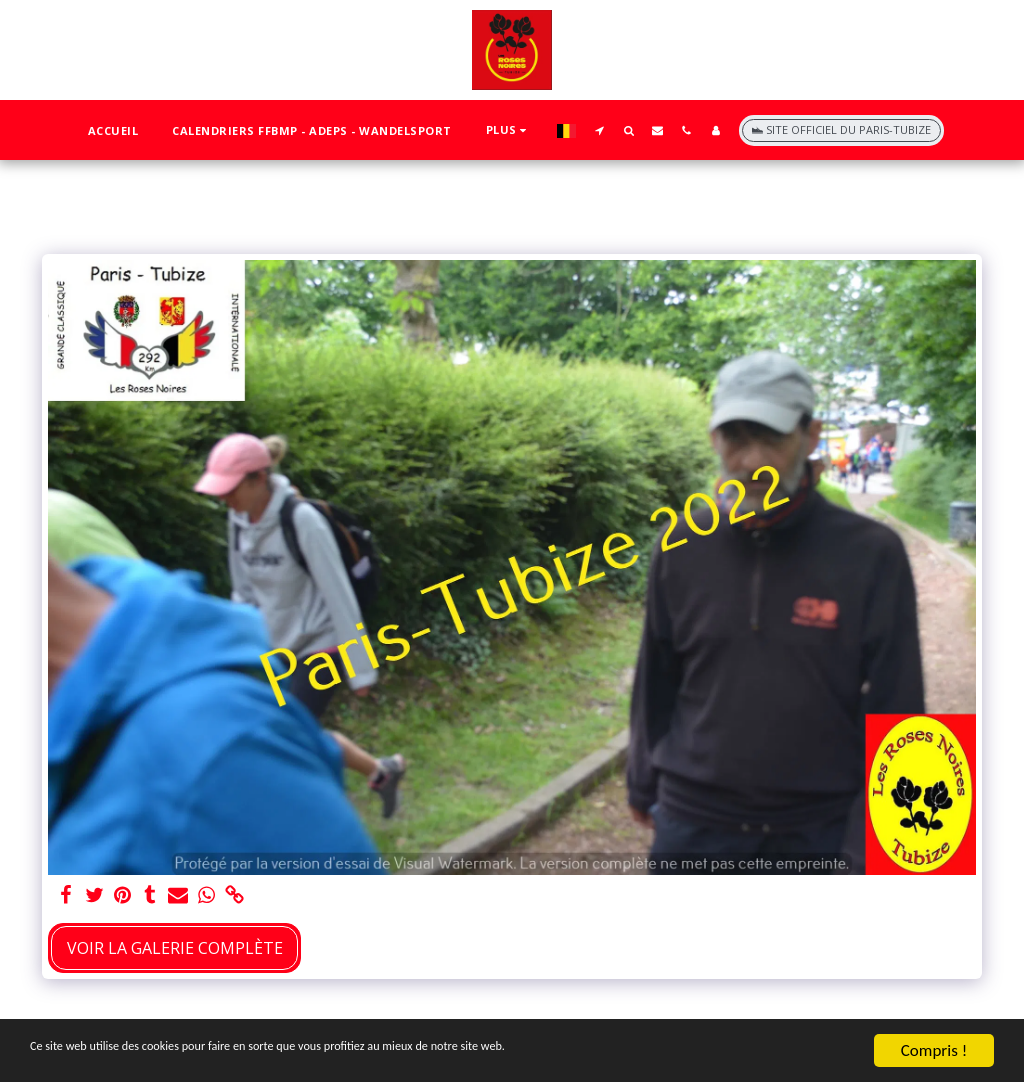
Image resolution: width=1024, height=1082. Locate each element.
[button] (599, 130)
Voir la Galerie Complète (175, 948)
